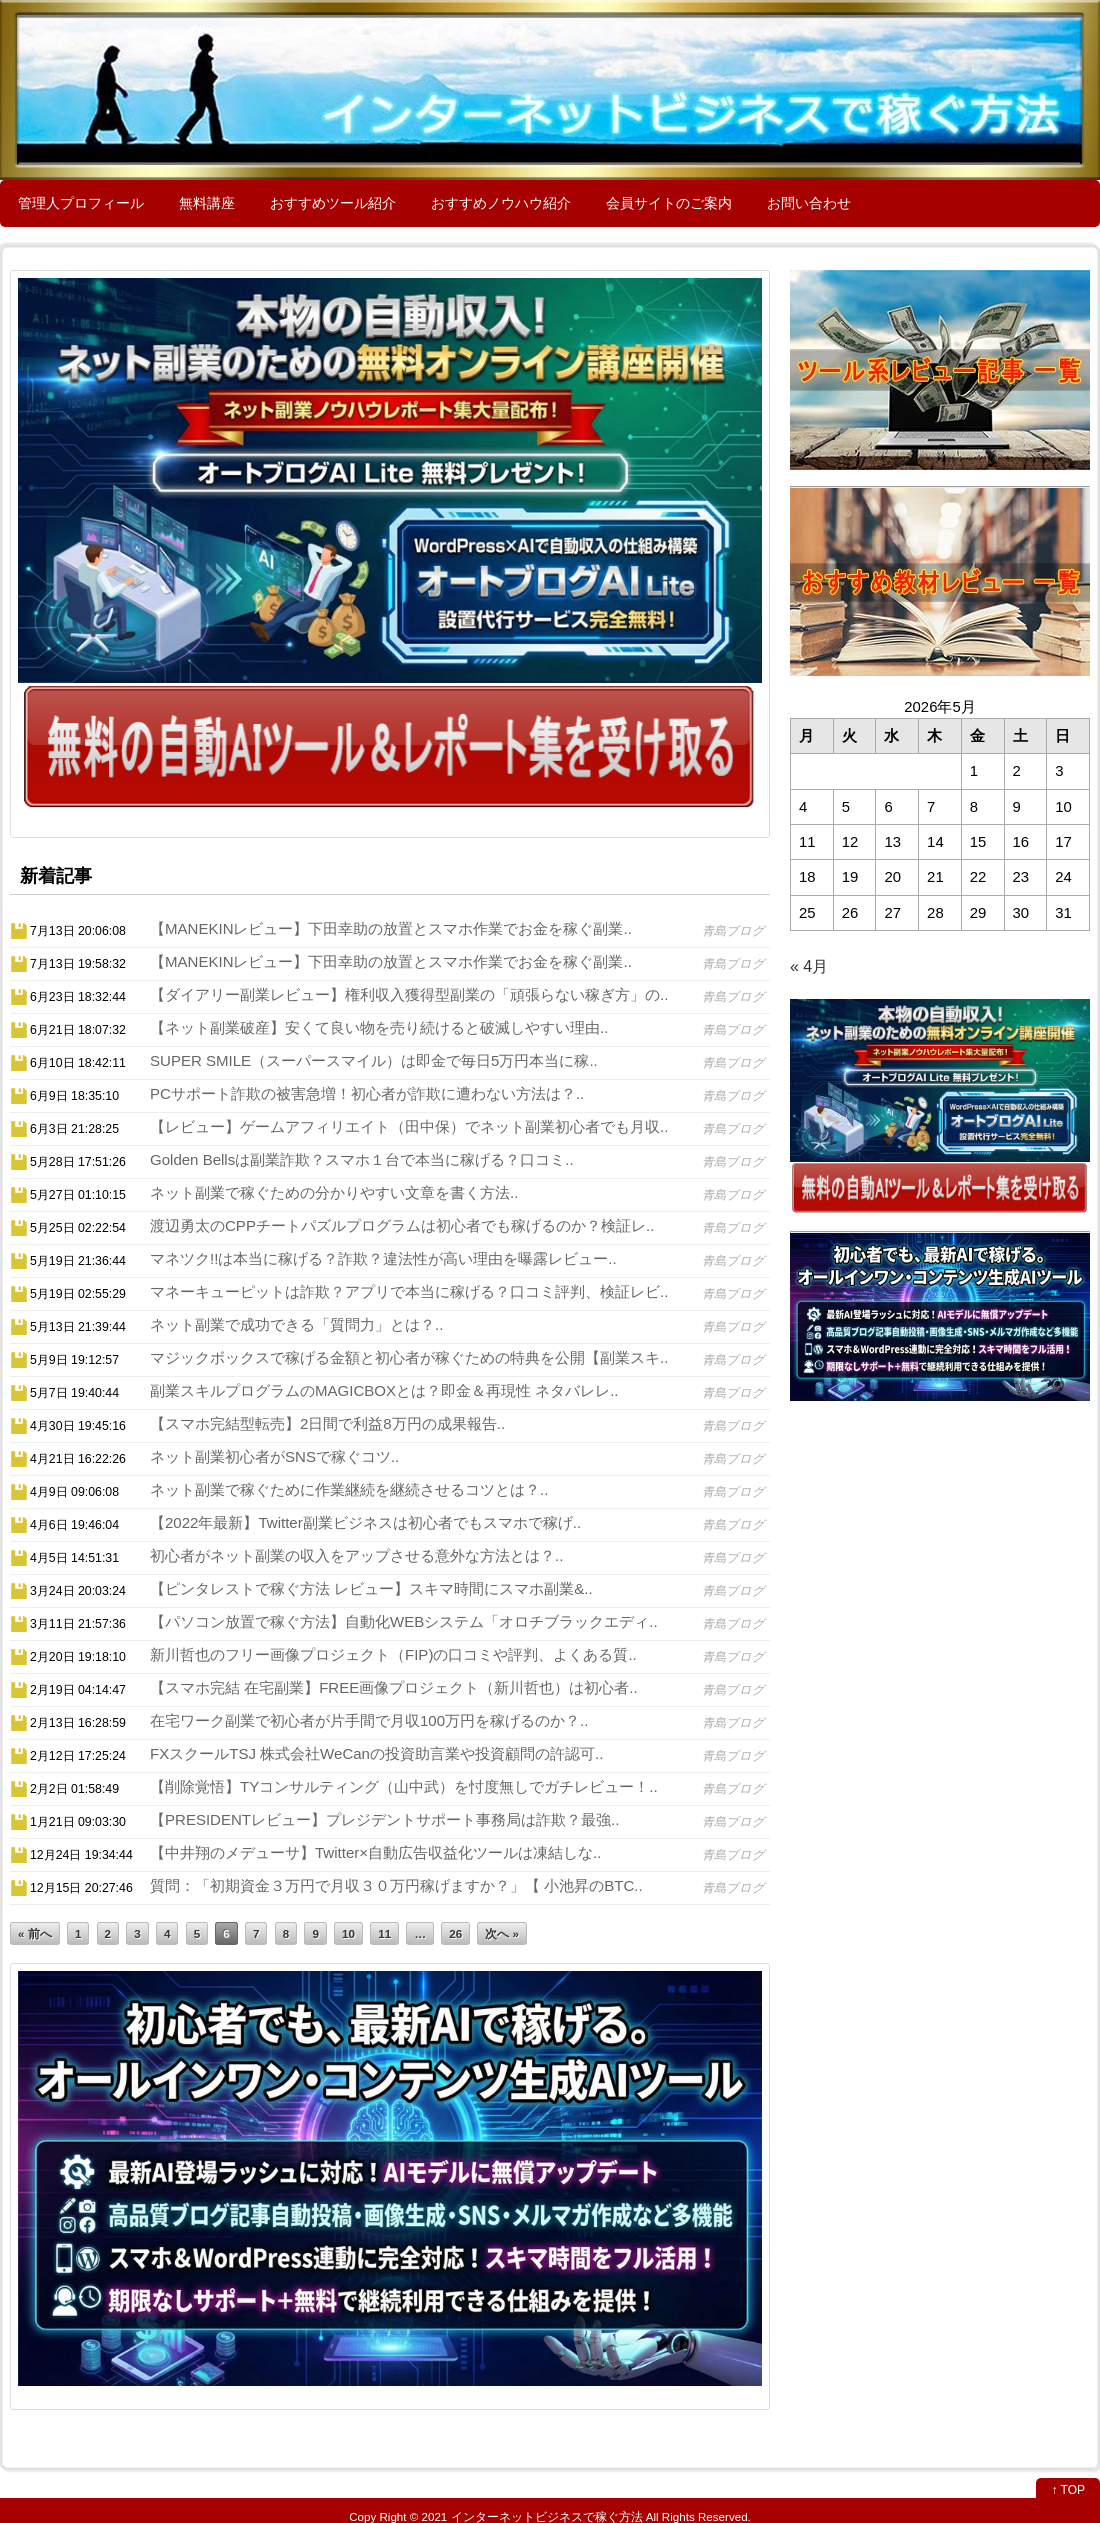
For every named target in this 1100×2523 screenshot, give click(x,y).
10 (348, 1933)
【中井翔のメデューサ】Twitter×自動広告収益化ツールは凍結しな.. (375, 1852)
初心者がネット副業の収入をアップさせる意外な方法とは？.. (356, 1555)
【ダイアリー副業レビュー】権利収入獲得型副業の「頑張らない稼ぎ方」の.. (409, 994)
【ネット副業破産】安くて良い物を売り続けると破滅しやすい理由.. (379, 1027)
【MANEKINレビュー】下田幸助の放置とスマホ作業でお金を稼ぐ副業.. (391, 928)
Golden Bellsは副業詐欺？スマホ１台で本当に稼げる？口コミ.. (362, 1159)
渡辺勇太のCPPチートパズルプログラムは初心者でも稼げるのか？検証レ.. (402, 1225)
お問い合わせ (809, 203)
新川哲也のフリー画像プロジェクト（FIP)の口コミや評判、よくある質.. (393, 1654)
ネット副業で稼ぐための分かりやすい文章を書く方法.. (334, 1192)
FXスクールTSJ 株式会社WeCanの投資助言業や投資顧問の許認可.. (376, 1753)
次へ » (502, 1933)
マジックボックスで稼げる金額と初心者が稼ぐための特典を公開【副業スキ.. (409, 1357)
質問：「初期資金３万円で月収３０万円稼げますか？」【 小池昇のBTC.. (396, 1885)
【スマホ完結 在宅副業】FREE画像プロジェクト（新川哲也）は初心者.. (394, 1687)
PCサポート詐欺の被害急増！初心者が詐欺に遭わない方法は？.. (367, 1093)
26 (455, 1933)
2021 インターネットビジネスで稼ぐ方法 (532, 2516)
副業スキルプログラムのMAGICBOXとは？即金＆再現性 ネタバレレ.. (384, 1390)
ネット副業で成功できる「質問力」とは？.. (296, 1324)
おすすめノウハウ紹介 (501, 203)
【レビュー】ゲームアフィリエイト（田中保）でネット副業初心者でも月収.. (409, 1126)
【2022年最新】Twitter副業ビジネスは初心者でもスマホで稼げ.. (365, 1522)
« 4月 (809, 966)
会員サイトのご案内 (669, 203)
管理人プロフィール (81, 203)
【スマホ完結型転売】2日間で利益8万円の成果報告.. (327, 1423)
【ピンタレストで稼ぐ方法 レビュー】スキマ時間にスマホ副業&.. (371, 1588)
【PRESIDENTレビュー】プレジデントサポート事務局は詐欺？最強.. (384, 1819)
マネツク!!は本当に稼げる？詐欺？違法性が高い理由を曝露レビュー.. (383, 1258)
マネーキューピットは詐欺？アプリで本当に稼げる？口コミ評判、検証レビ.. (409, 1291)
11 (384, 1933)
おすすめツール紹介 (333, 203)
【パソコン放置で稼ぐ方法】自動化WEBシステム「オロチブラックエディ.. (404, 1621)
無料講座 (207, 203)
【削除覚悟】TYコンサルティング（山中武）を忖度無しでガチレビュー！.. (404, 1786)
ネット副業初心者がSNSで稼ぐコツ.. (274, 1456)
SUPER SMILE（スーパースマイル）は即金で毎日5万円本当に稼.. (374, 1060)
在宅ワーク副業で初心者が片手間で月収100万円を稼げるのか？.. (369, 1720)
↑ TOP (1068, 2490)
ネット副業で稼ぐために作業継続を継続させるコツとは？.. (349, 1489)
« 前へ (35, 1933)
